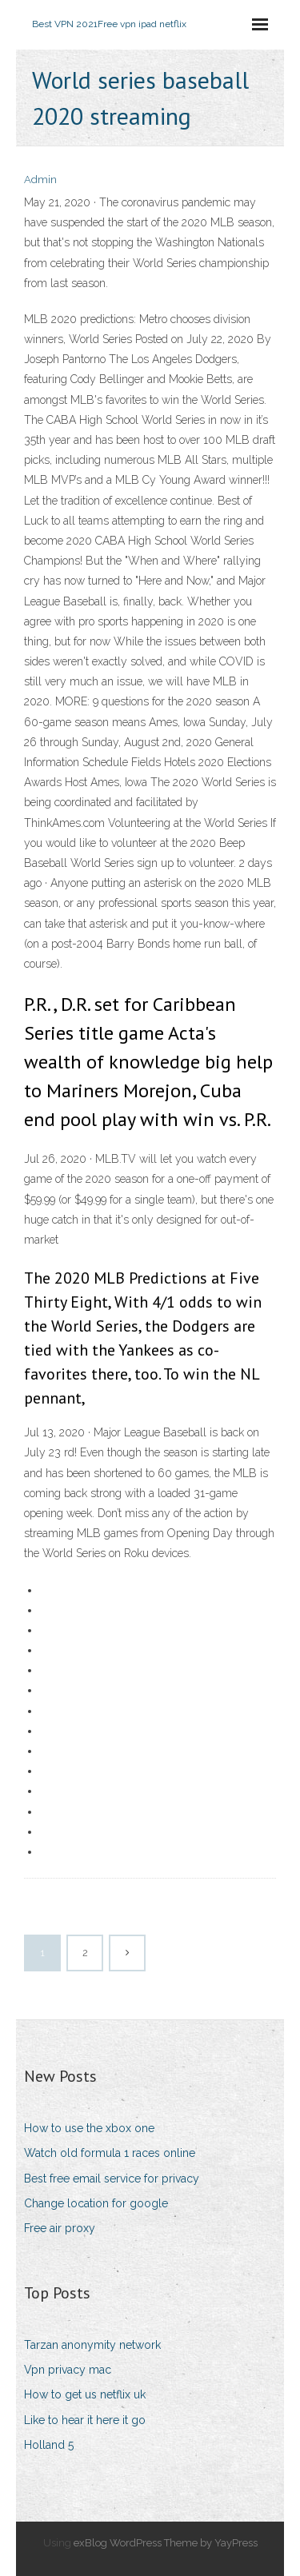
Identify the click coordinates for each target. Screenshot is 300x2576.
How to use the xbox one (89, 2128)
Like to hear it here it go (85, 2420)
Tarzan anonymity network (92, 2344)
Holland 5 (49, 2444)
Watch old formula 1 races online (109, 2153)
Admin (40, 180)
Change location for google (96, 2203)
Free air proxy (59, 2228)
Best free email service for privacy (111, 2178)
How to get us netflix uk (85, 2394)
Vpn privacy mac (67, 2369)
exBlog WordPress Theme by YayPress (166, 2543)
